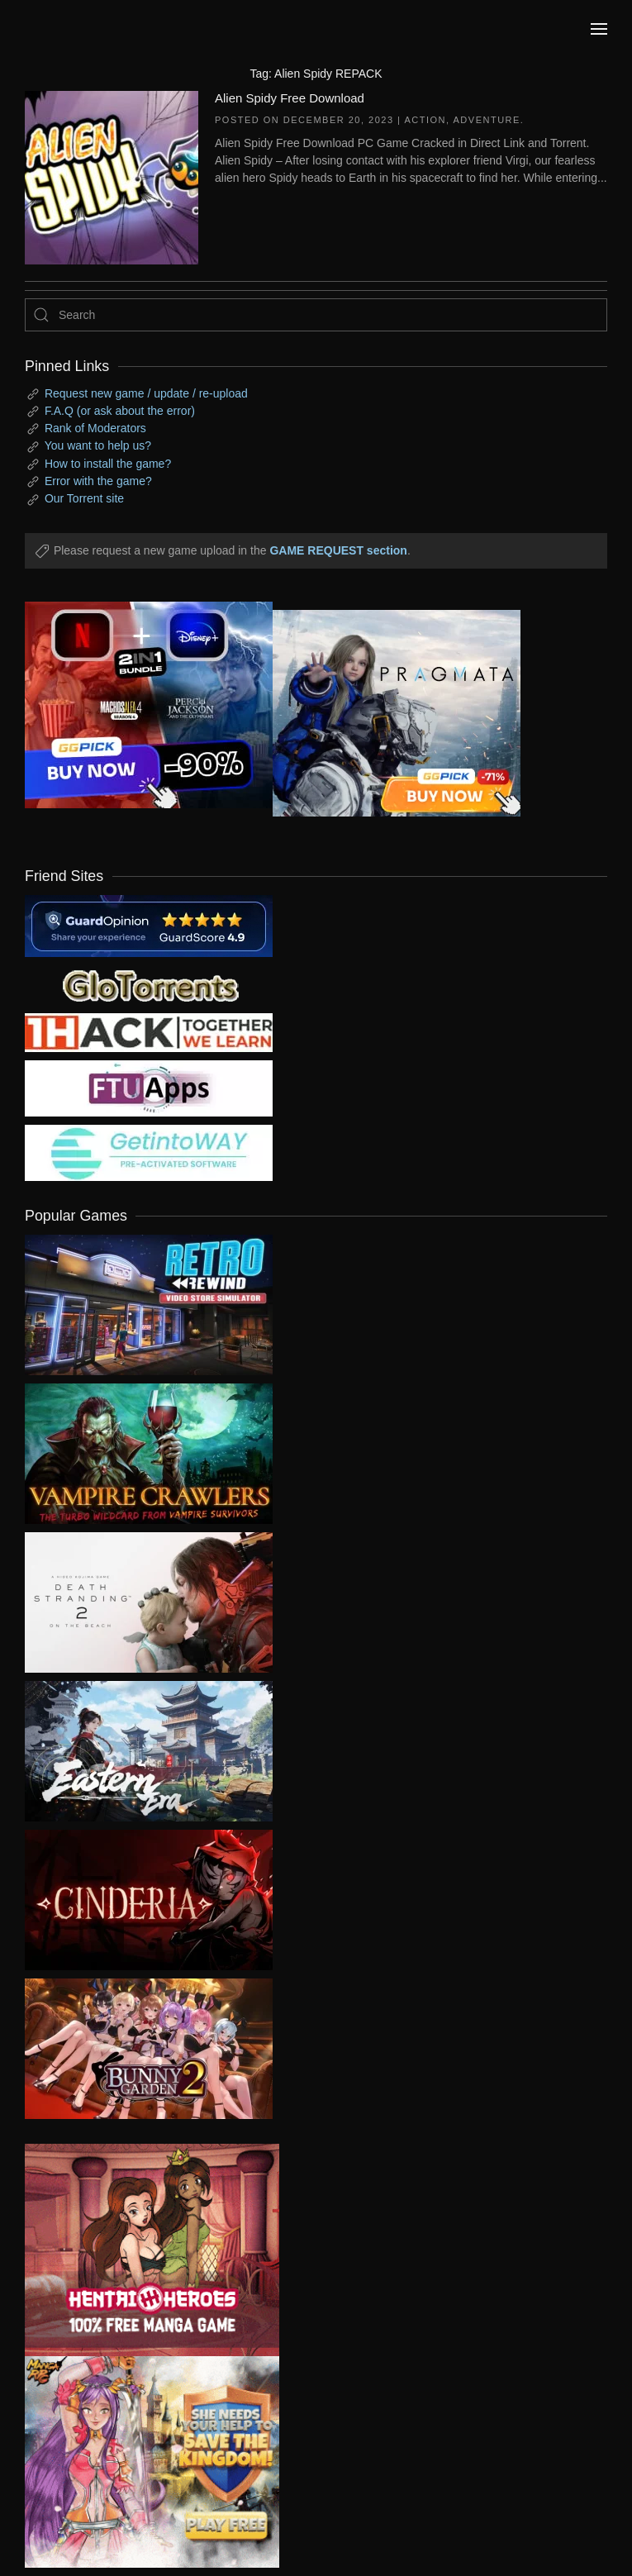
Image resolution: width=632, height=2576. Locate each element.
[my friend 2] (149, 984)
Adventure (487, 120)
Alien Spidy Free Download (289, 98)
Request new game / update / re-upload (146, 393)
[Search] (316, 314)
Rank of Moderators (95, 428)
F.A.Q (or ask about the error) (120, 410)
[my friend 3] (149, 1031)
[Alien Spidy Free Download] (111, 176)
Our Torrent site (84, 498)
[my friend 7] (149, 1152)
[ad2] (139, 2250)
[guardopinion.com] (149, 924)
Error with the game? (98, 481)
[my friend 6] (149, 1087)
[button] (599, 29)
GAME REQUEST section (337, 550)
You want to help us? (98, 445)
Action (425, 120)
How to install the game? (108, 463)
